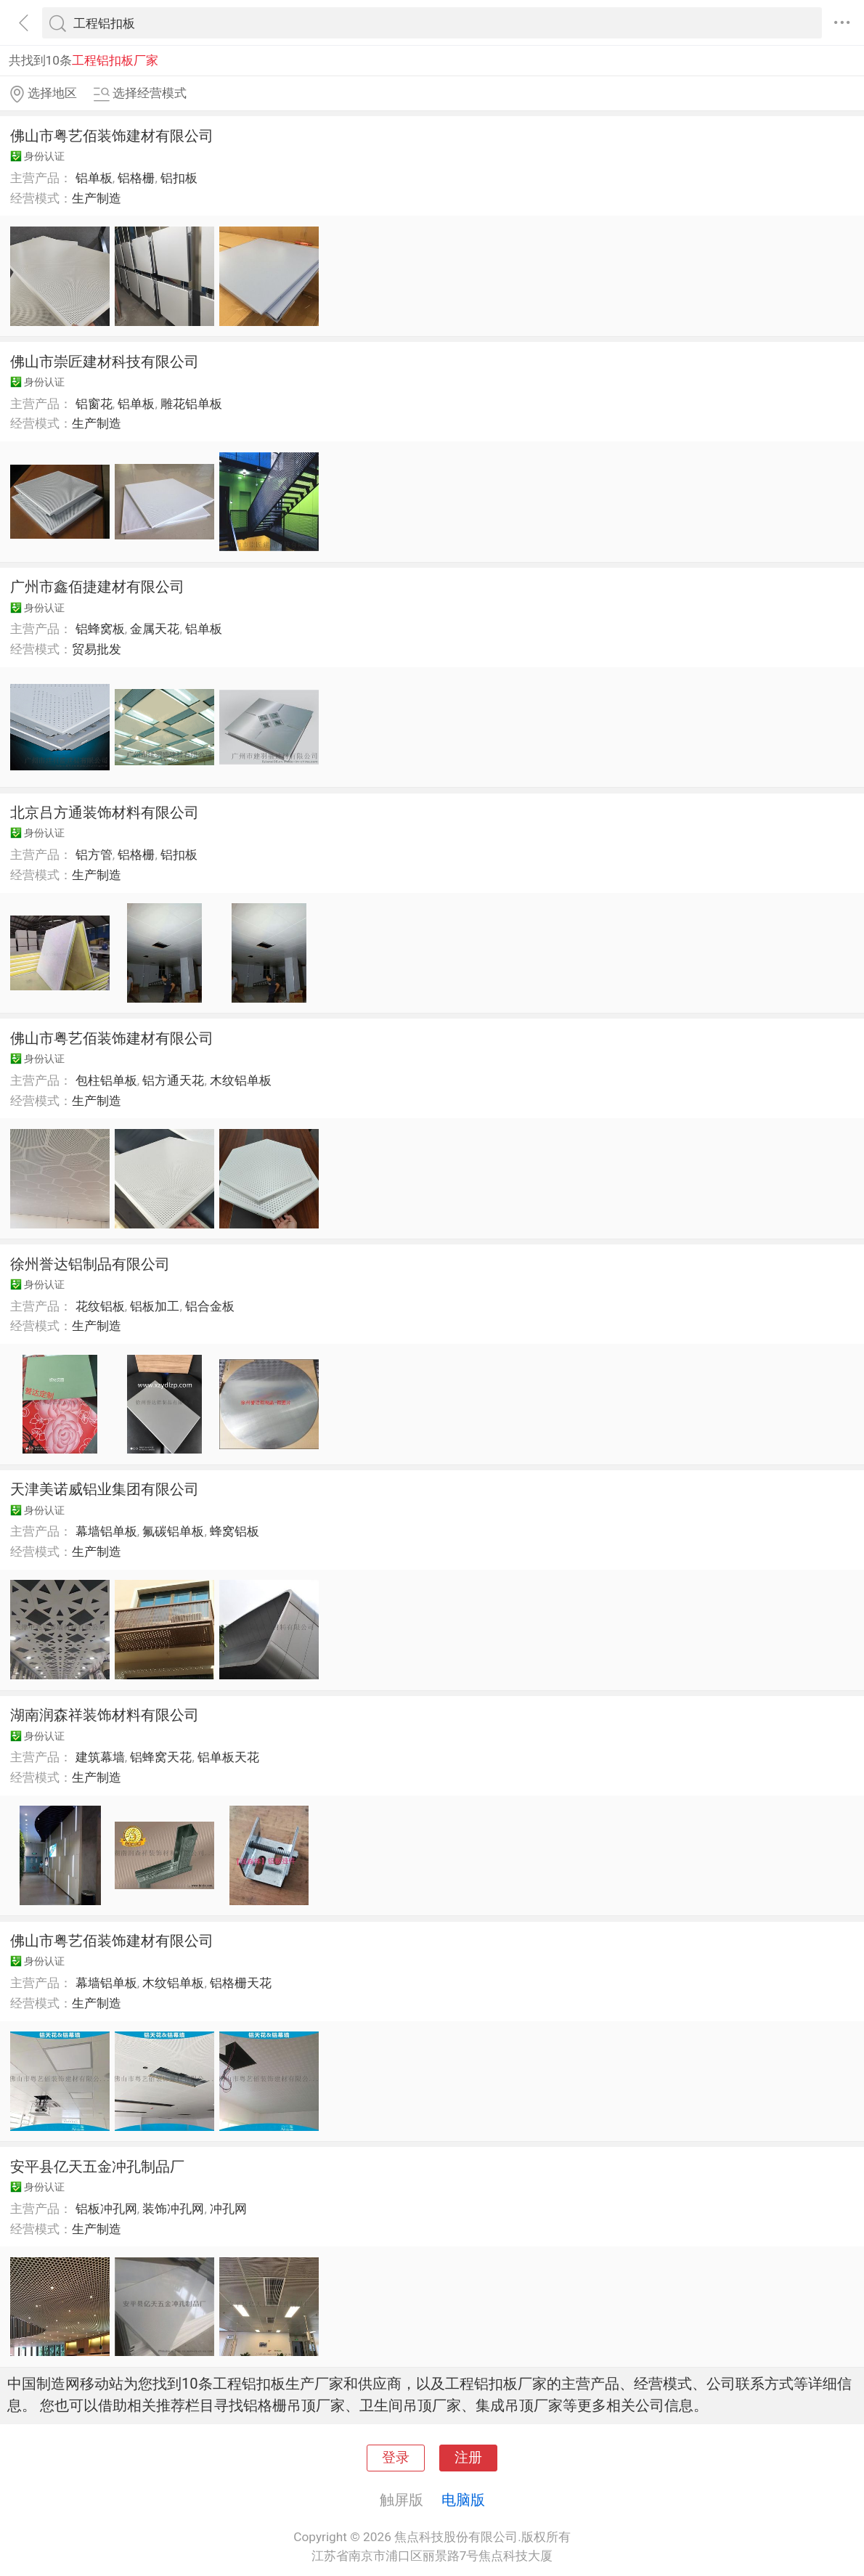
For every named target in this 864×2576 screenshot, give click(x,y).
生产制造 (96, 198)
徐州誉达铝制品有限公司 (90, 1264)
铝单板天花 (228, 1757)
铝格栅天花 (241, 1983)
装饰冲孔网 (173, 2208)
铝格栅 (136, 178)
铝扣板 (178, 178)
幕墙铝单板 (106, 1531)
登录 (395, 2458)
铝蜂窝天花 (161, 1757)
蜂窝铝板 (234, 1531)
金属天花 (154, 628)
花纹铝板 (100, 1306)
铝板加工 (154, 1306)
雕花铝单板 (191, 403)
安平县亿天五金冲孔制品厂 (97, 2166)
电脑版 (463, 2499)
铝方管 (94, 854)
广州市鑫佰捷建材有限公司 (97, 586)
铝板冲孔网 (106, 2208)
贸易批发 (96, 649)
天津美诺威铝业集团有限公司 (104, 1489)
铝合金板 (210, 1306)
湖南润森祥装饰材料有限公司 (104, 1715)
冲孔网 (228, 2208)
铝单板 (94, 178)
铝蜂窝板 (100, 628)
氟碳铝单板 (173, 1531)
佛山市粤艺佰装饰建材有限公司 (111, 135)
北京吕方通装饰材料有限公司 (104, 812)
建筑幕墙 (100, 1757)
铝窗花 (94, 403)
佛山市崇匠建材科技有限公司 (104, 361)
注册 (468, 2458)
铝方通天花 (173, 1080)
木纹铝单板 (241, 1080)
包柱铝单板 (106, 1080)
